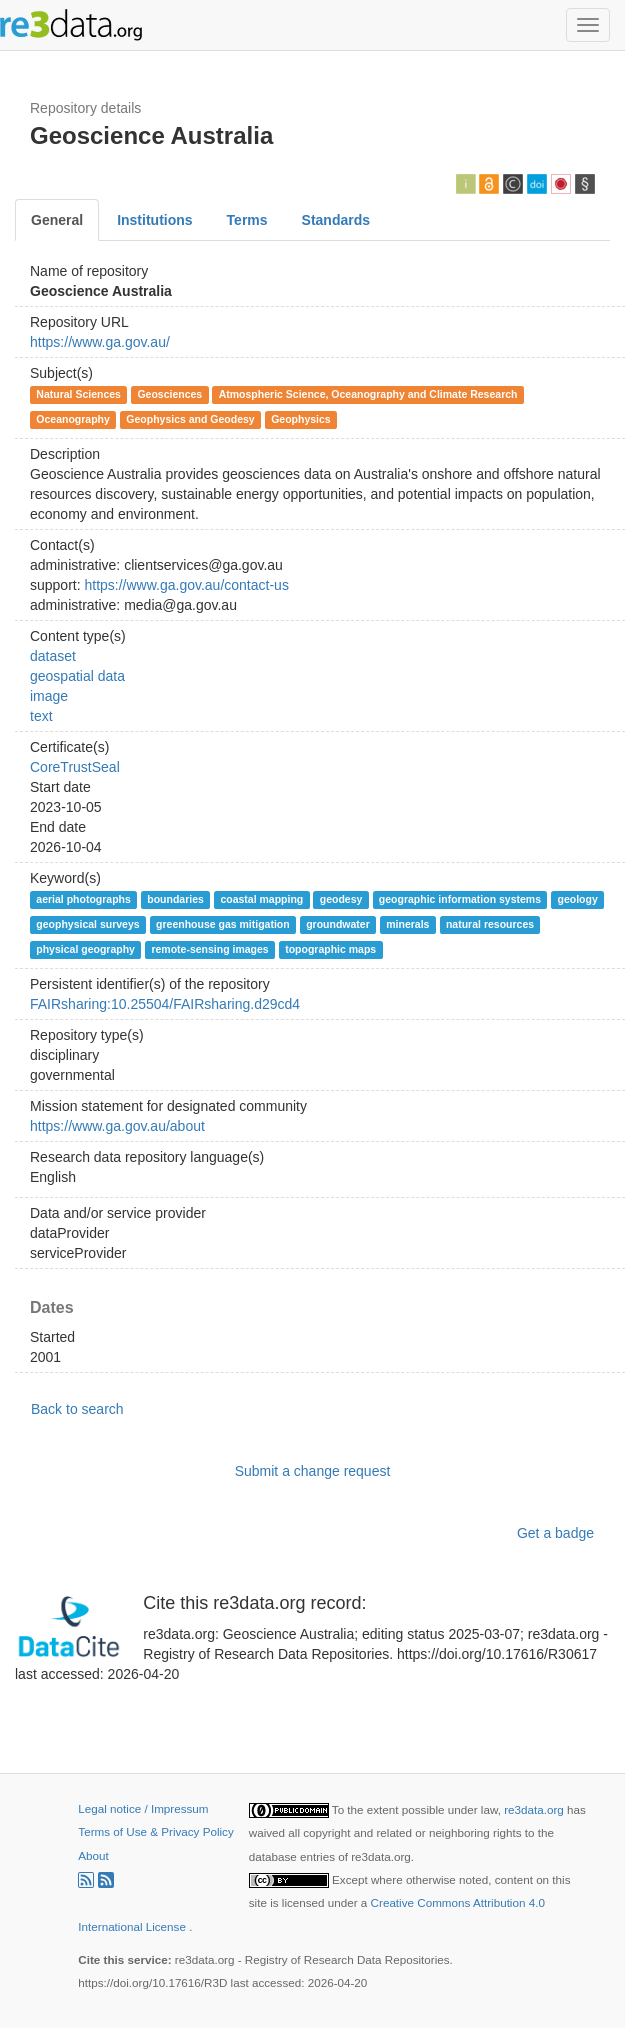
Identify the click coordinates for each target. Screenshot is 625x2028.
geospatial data (77, 676)
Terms (247, 220)
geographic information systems (460, 899)
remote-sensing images (209, 949)
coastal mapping (261, 899)
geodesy (341, 899)
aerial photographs (83, 899)
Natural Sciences (78, 394)
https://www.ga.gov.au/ (100, 342)
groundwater (338, 924)
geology (578, 899)
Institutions (154, 220)
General (57, 220)
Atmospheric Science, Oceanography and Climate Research (368, 394)
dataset (53, 656)
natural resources (490, 924)
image (49, 696)
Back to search (77, 1409)
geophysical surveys (87, 924)
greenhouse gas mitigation (223, 924)
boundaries (175, 899)
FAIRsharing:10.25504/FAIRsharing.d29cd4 (165, 1004)
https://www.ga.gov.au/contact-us (186, 585)
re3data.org (535, 1809)
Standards (336, 220)
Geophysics (301, 419)
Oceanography (73, 419)
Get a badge (555, 1533)
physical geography (85, 949)
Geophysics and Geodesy (190, 419)
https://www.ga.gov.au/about (117, 1126)
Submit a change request (313, 1471)
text (41, 716)
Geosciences (169, 394)
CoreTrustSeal (75, 767)
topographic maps (330, 949)
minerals (407, 924)
